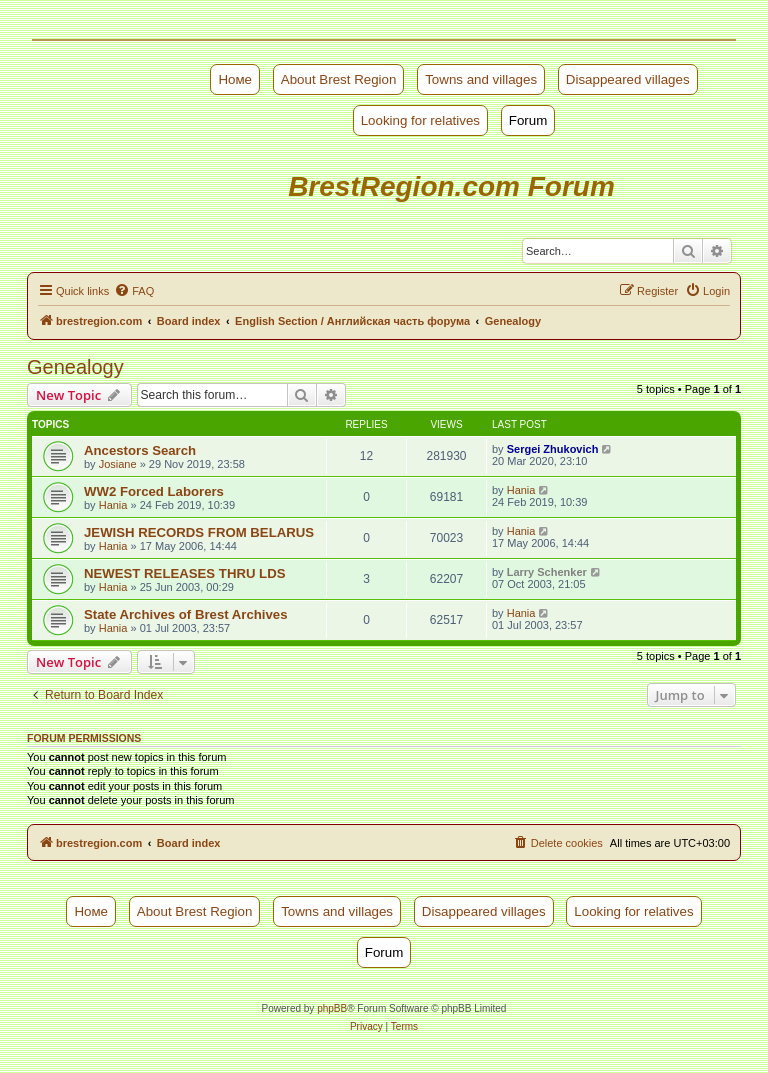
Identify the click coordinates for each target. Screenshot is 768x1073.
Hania (113, 505)
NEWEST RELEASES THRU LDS (185, 573)
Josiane (118, 464)
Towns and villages (481, 79)
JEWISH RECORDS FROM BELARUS (199, 532)
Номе (235, 79)
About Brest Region (339, 79)
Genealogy (75, 367)
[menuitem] (134, 291)
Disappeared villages (628, 79)
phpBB (332, 1008)
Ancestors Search (140, 450)
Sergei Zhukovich (553, 449)
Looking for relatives (420, 120)
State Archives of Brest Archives (186, 614)
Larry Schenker (547, 572)
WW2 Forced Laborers (154, 491)
